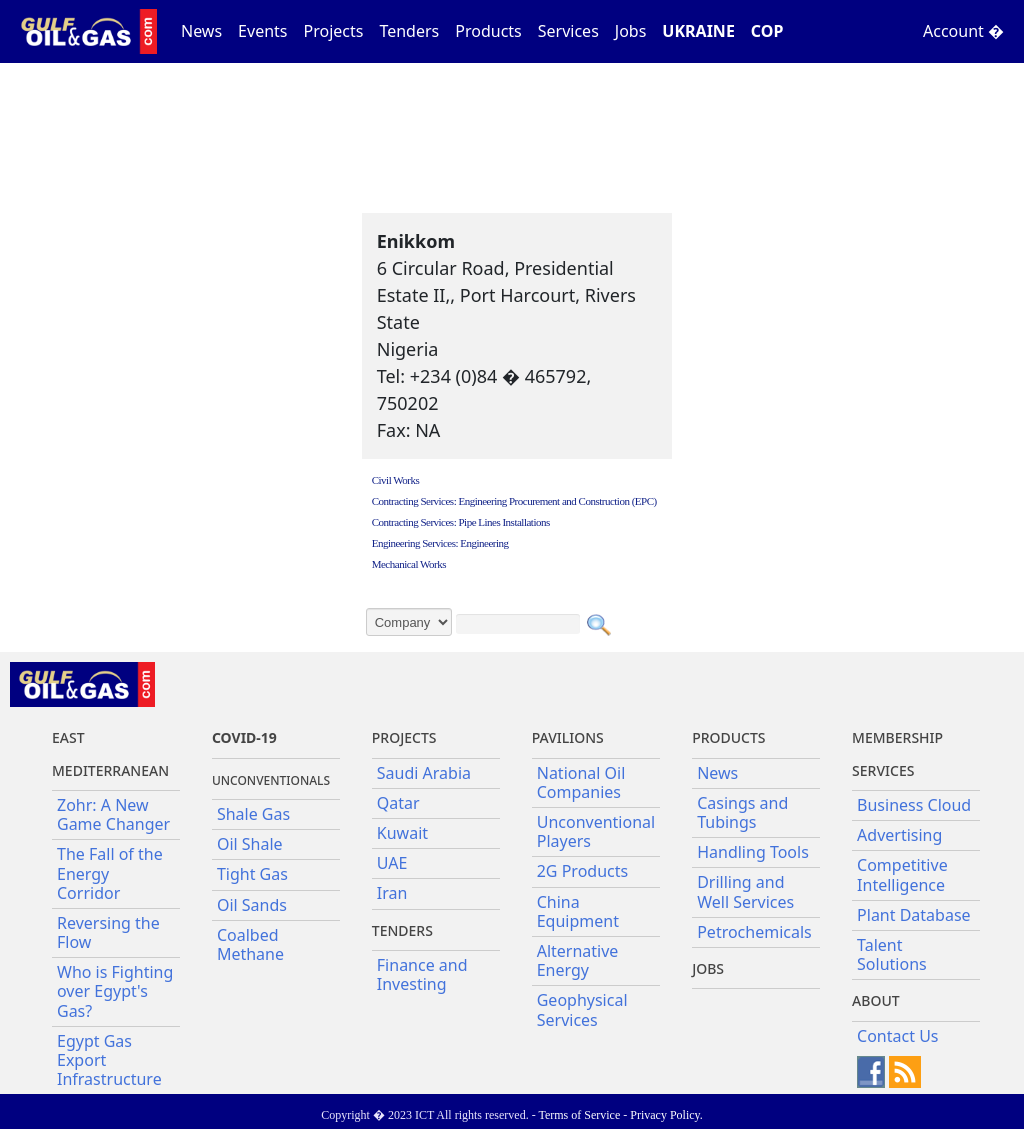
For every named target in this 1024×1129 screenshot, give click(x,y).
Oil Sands (252, 905)
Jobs (631, 31)
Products (488, 31)
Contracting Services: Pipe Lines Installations (461, 522)
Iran (392, 893)
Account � (963, 31)
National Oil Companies (581, 782)
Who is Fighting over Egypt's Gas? (115, 991)
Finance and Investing (422, 974)
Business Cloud (914, 805)
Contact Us (897, 1036)
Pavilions (568, 737)
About (876, 1000)
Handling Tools (753, 852)
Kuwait (402, 833)
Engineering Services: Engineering (440, 543)
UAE (392, 863)
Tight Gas (252, 874)
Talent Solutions (892, 954)
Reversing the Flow (108, 932)
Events (262, 31)
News (201, 31)
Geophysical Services (582, 1009)
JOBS (708, 968)
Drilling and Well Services (745, 891)
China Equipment (578, 911)
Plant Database (914, 915)
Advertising (899, 835)
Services (568, 31)
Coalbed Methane (250, 944)
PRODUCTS (728, 737)
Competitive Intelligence (902, 874)
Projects (334, 31)
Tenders (409, 31)
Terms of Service (579, 1115)
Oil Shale (250, 844)
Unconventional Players (596, 831)
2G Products (582, 871)
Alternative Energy (578, 960)
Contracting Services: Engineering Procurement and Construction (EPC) (514, 501)
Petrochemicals (754, 932)
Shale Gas (253, 814)
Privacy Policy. (666, 1115)
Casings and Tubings (742, 812)
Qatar (398, 803)
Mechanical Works (409, 564)
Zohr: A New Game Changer (113, 814)
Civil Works (396, 480)
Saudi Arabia (424, 773)
